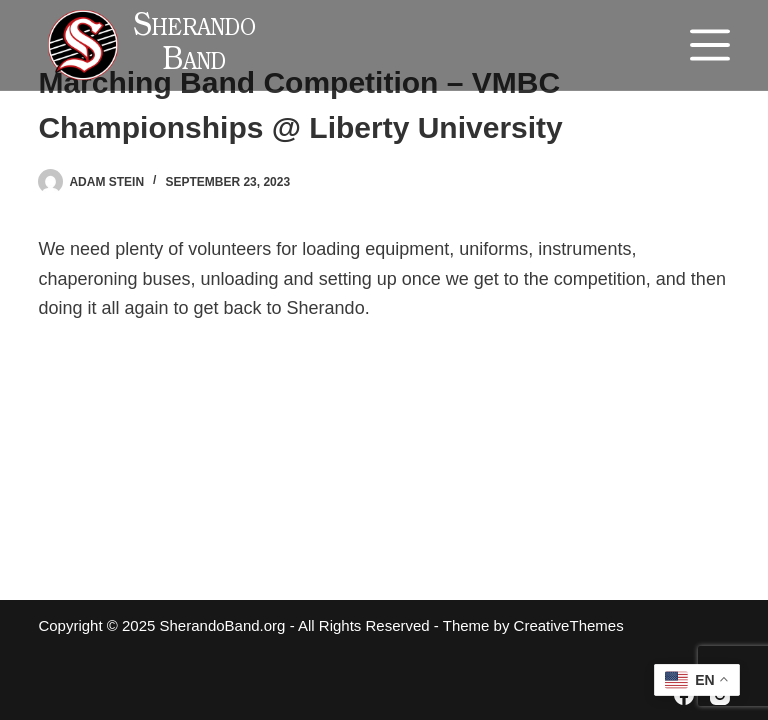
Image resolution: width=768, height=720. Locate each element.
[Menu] (710, 45)
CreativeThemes (569, 625)
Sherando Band (194, 45)
